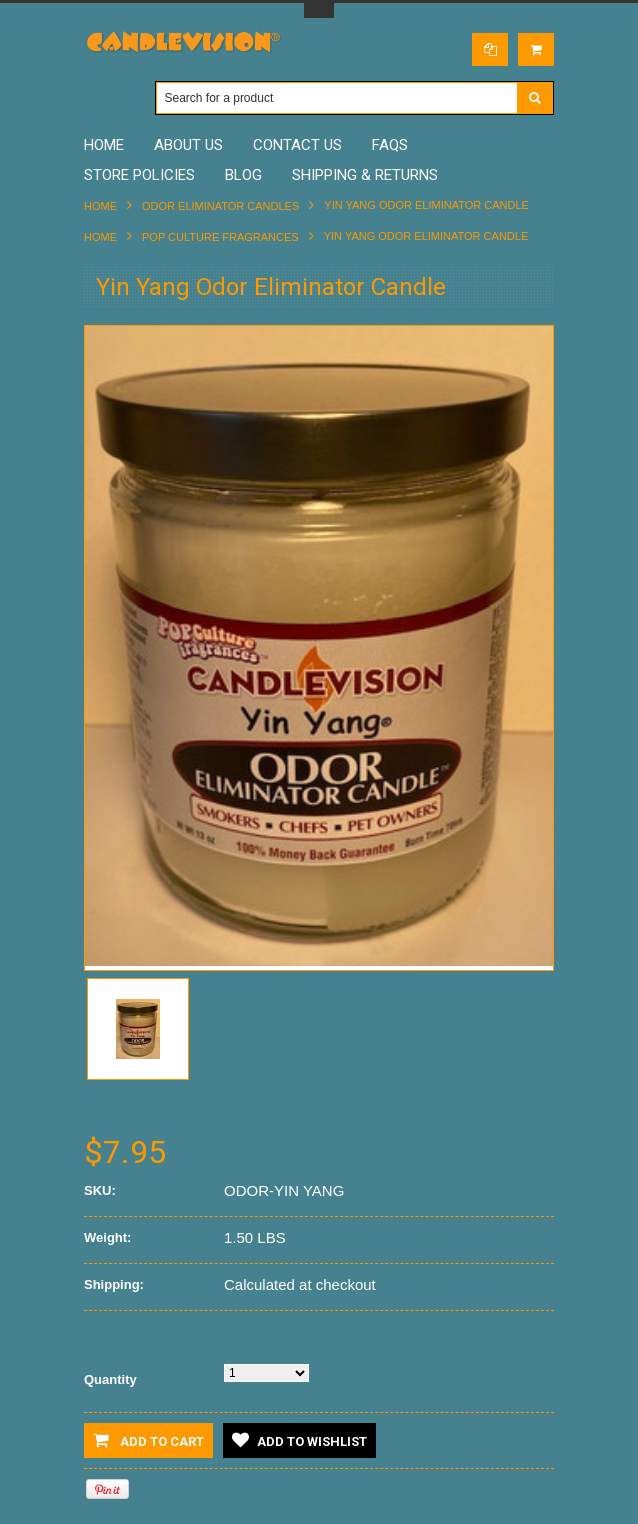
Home (100, 206)
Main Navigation (101, 98)
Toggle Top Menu (319, 10)
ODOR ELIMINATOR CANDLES (220, 206)
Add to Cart (148, 1440)
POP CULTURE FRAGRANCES (220, 237)
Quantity (110, 1379)
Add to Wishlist (299, 1440)
